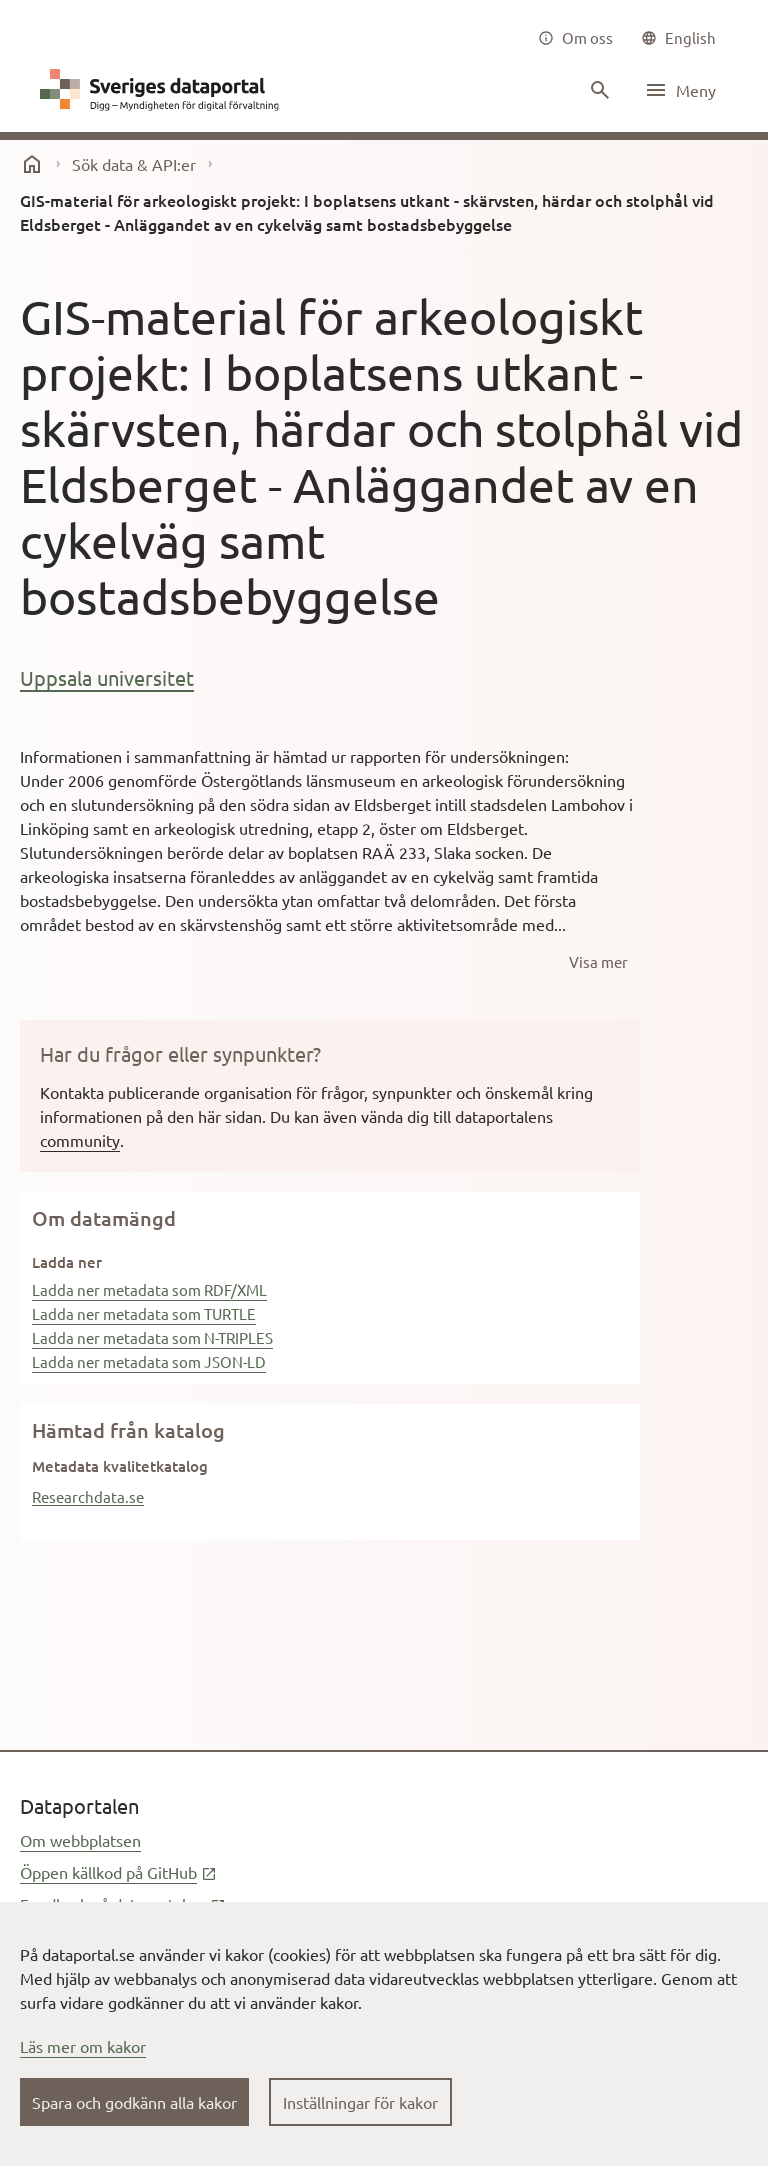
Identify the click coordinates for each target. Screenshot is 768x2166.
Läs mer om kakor (83, 2046)
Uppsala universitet (107, 677)
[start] (32, 164)
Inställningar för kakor (360, 2102)
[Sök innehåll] (598, 90)
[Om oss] (575, 38)
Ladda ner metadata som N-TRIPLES (152, 1337)
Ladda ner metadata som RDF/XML (149, 1289)
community (80, 1140)
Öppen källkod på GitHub (118, 1872)
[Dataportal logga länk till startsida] (164, 90)
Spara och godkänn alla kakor (134, 2102)
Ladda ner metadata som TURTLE (144, 1313)
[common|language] (678, 38)
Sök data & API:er (134, 164)
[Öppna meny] (680, 90)
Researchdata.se (88, 1496)
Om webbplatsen (80, 1840)
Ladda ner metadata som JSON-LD (149, 1361)
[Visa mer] (598, 962)
